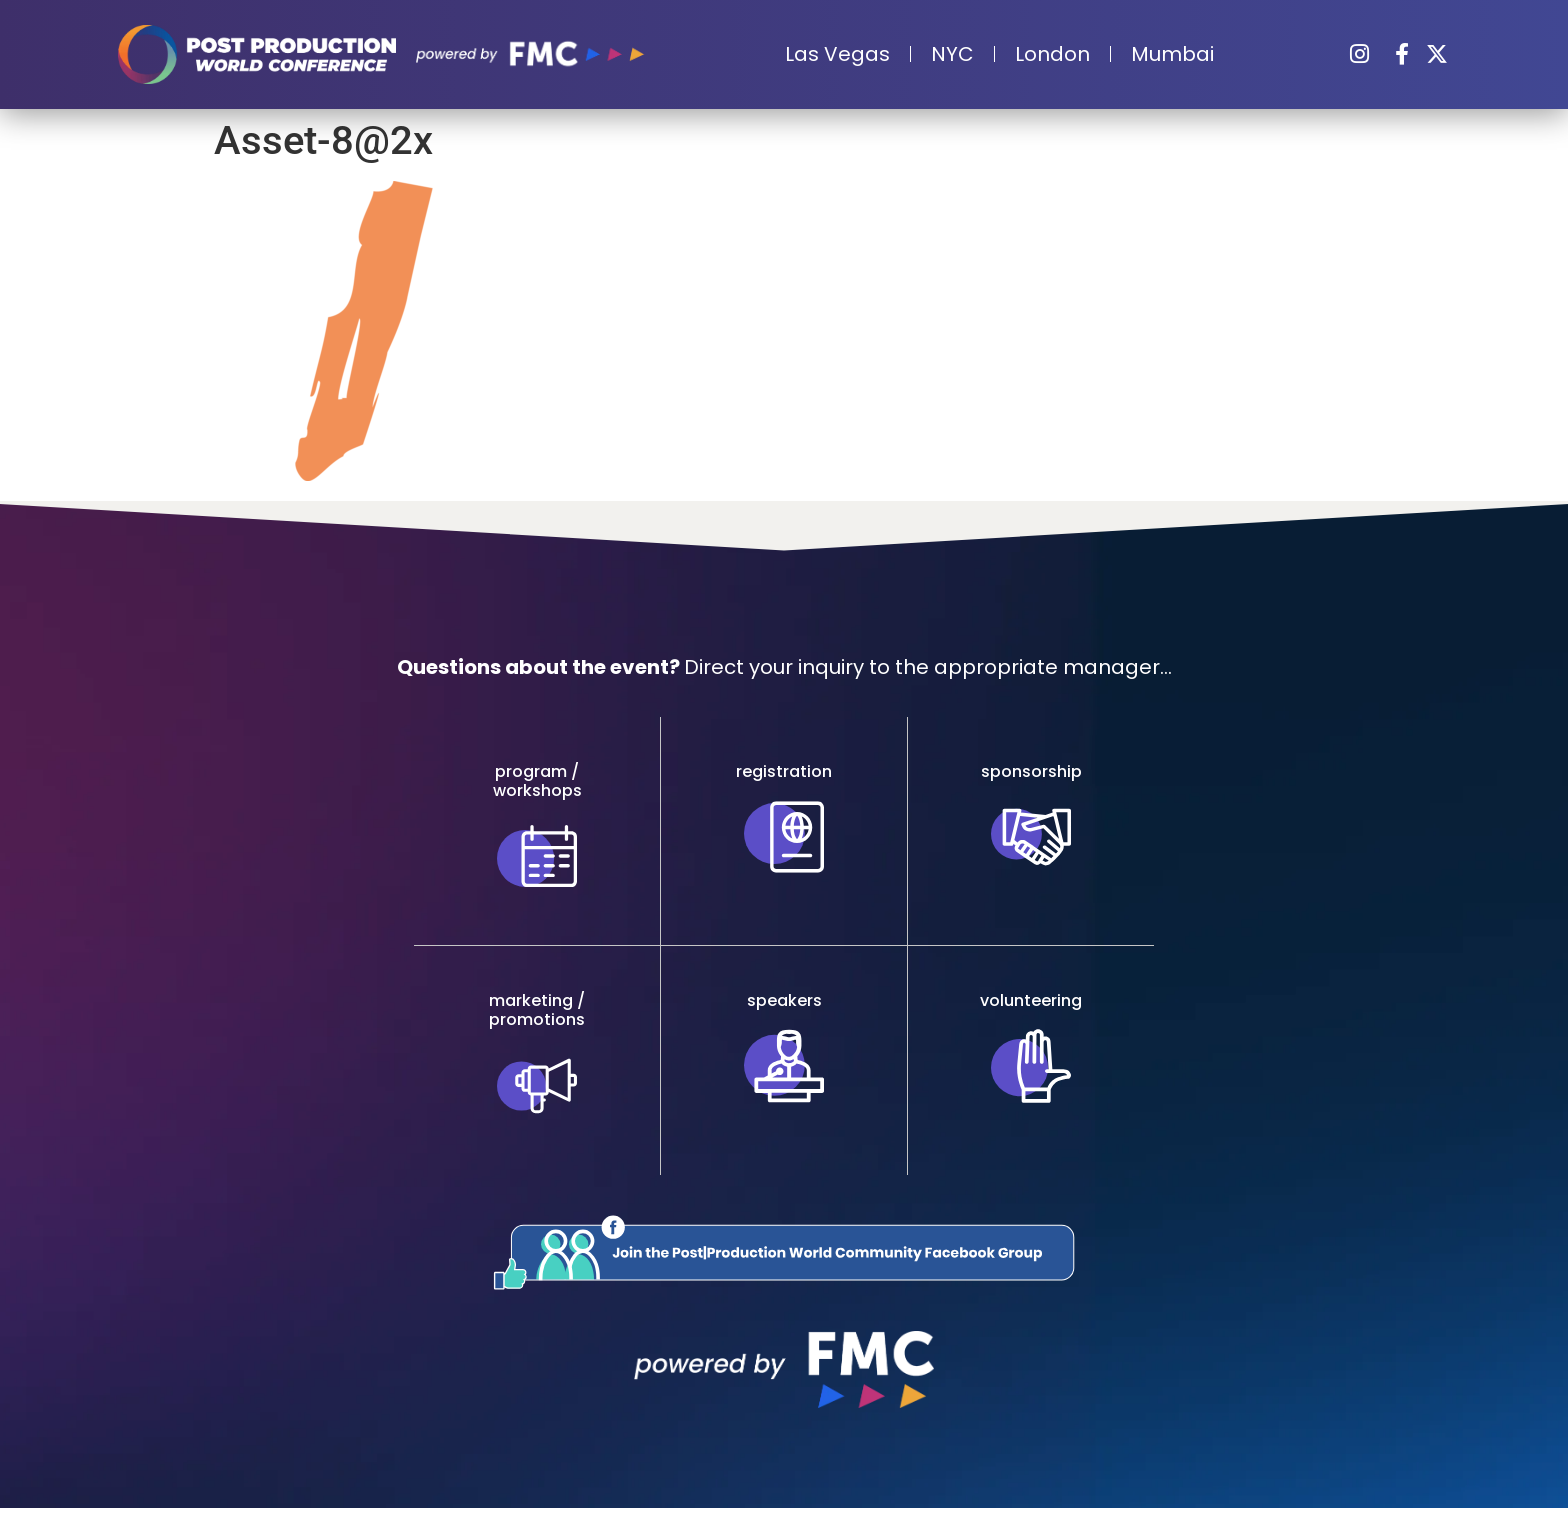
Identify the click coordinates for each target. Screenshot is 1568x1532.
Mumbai (1172, 54)
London (1052, 54)
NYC (952, 54)
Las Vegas (837, 54)
